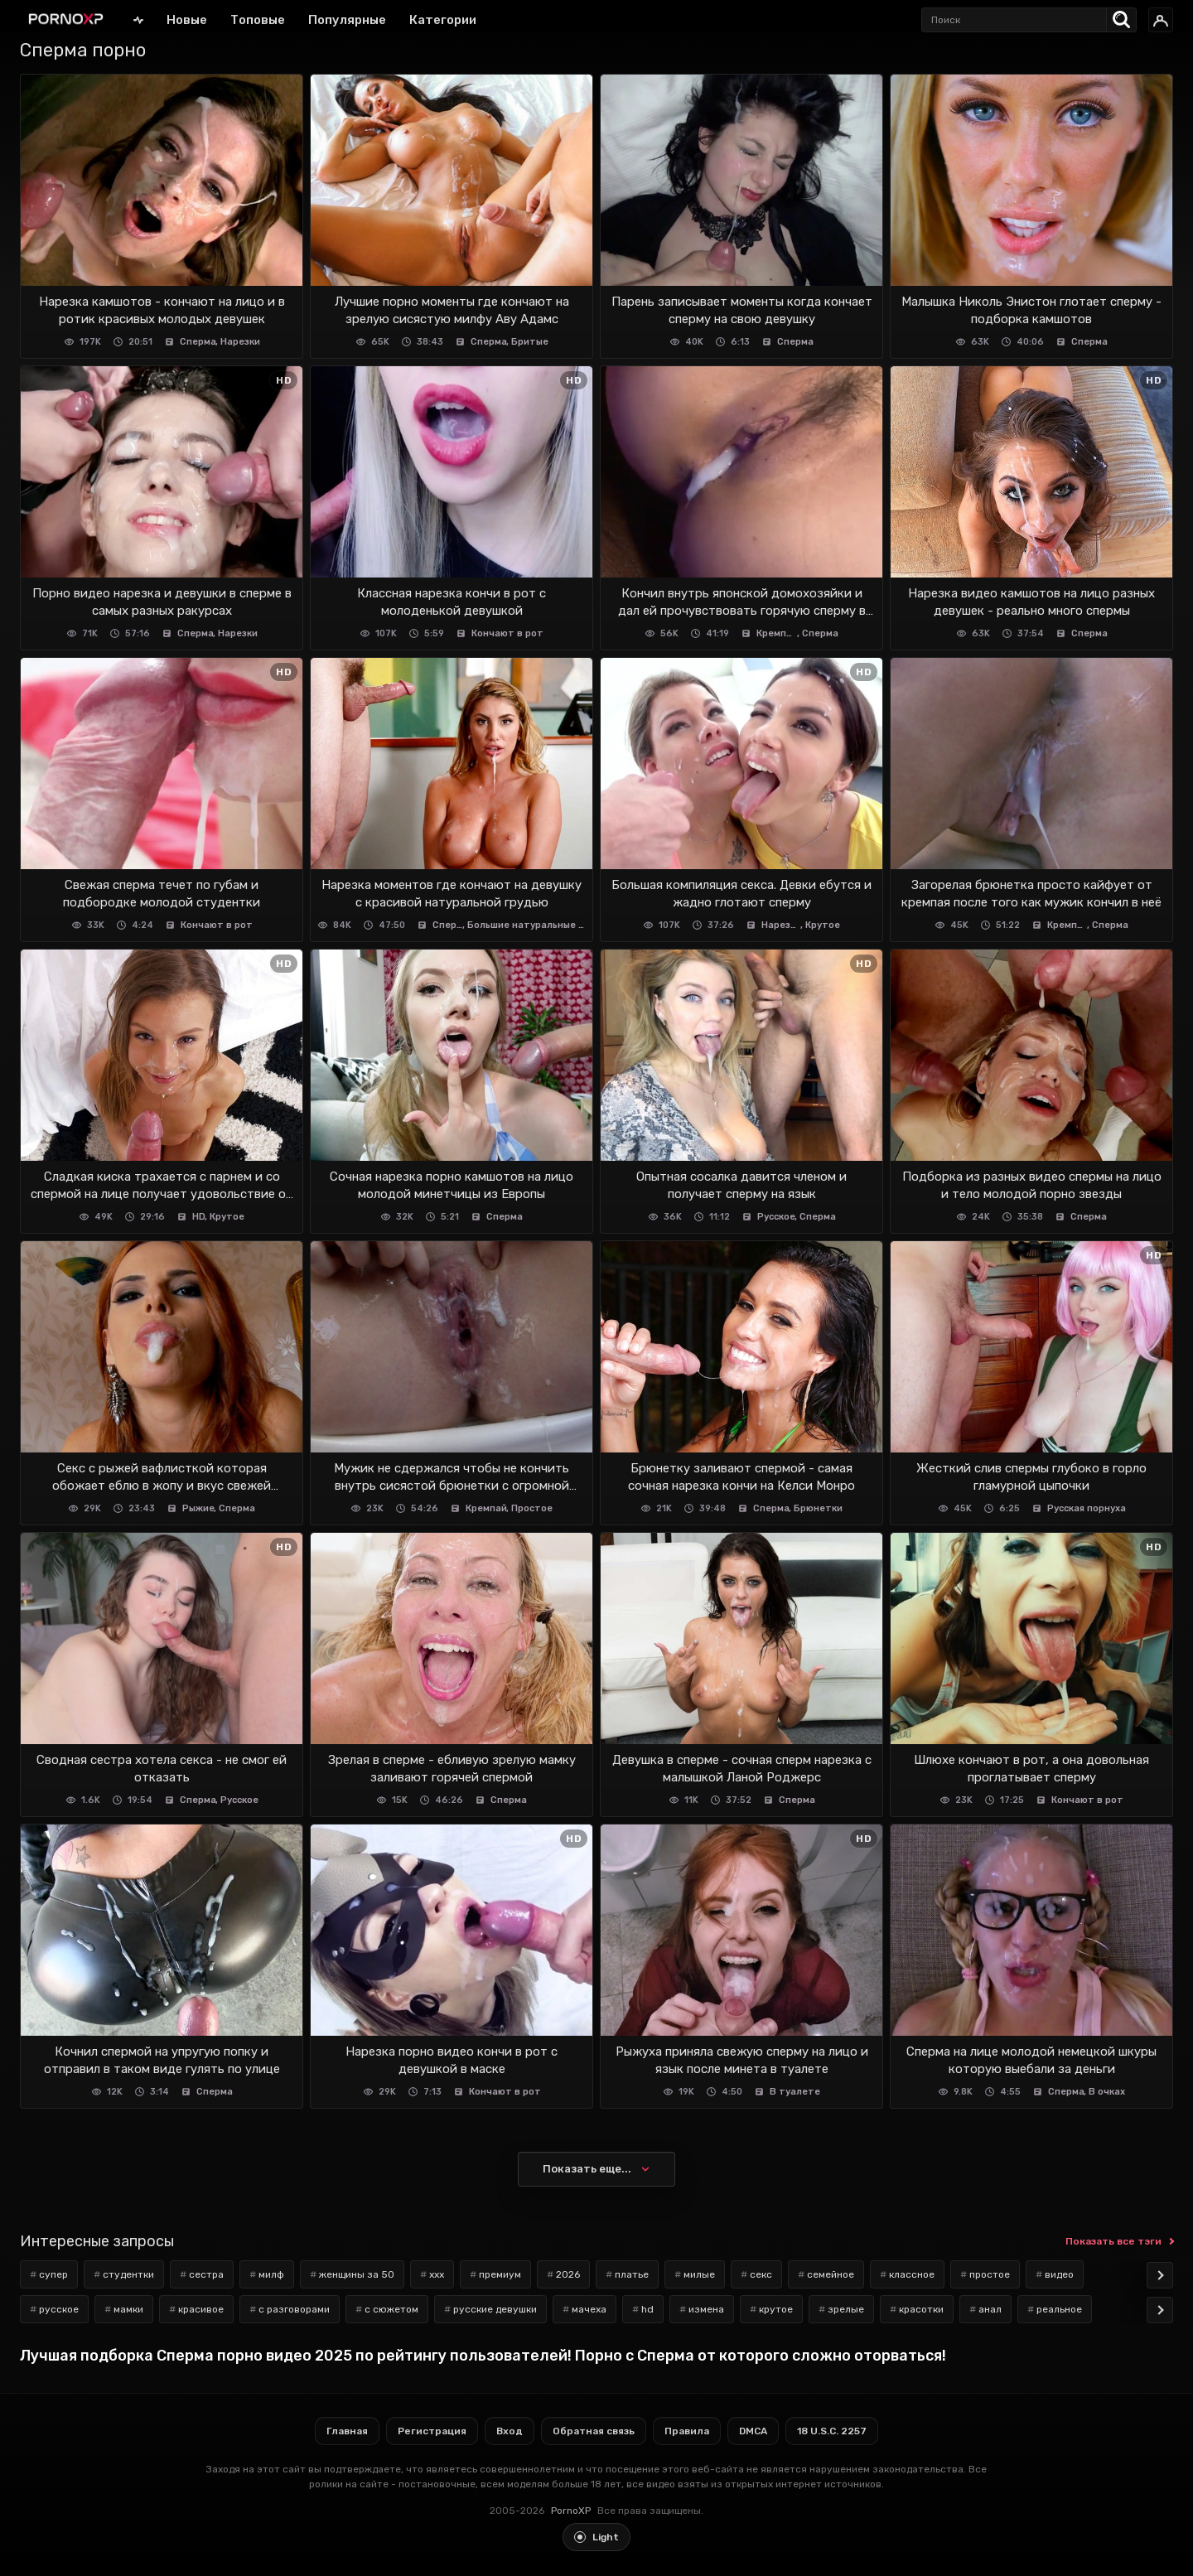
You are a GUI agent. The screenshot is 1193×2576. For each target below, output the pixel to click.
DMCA (753, 2431)
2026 (568, 2274)
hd (647, 2309)
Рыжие (198, 1508)
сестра (206, 2274)
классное (912, 2274)
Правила (686, 2431)
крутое (776, 2309)
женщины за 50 (356, 2274)
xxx (436, 2274)
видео (1059, 2274)
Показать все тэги (1113, 2241)
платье (632, 2274)
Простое (532, 1508)
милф (271, 2274)
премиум (500, 2274)
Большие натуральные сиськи (526, 925)
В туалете (795, 2091)
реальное (1059, 2309)
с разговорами (294, 2309)
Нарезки (240, 341)
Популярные (347, 19)
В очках (1107, 2091)
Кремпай (777, 633)
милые (699, 2274)
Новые (187, 19)
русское (59, 2309)
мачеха (589, 2309)
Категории (442, 19)
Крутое (822, 925)
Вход (509, 2431)
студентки (128, 2274)
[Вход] (1160, 19)
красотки (921, 2309)
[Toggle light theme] (596, 2537)
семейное (830, 2274)
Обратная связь (594, 2431)
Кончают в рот (507, 633)
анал (990, 2309)
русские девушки (495, 2309)
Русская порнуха (1086, 1508)
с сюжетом (391, 2309)
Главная (138, 19)
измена (706, 2309)
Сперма (198, 341)
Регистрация (432, 2431)
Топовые (257, 19)
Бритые (529, 341)
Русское (776, 1216)
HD (198, 1216)
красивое (201, 2309)
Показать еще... (587, 2169)
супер (53, 2274)
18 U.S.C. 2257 (832, 2431)
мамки (128, 2309)
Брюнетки (818, 1508)
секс (761, 2274)
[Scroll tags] (1160, 2275)
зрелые (846, 2309)
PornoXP (571, 2510)
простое (989, 2274)
